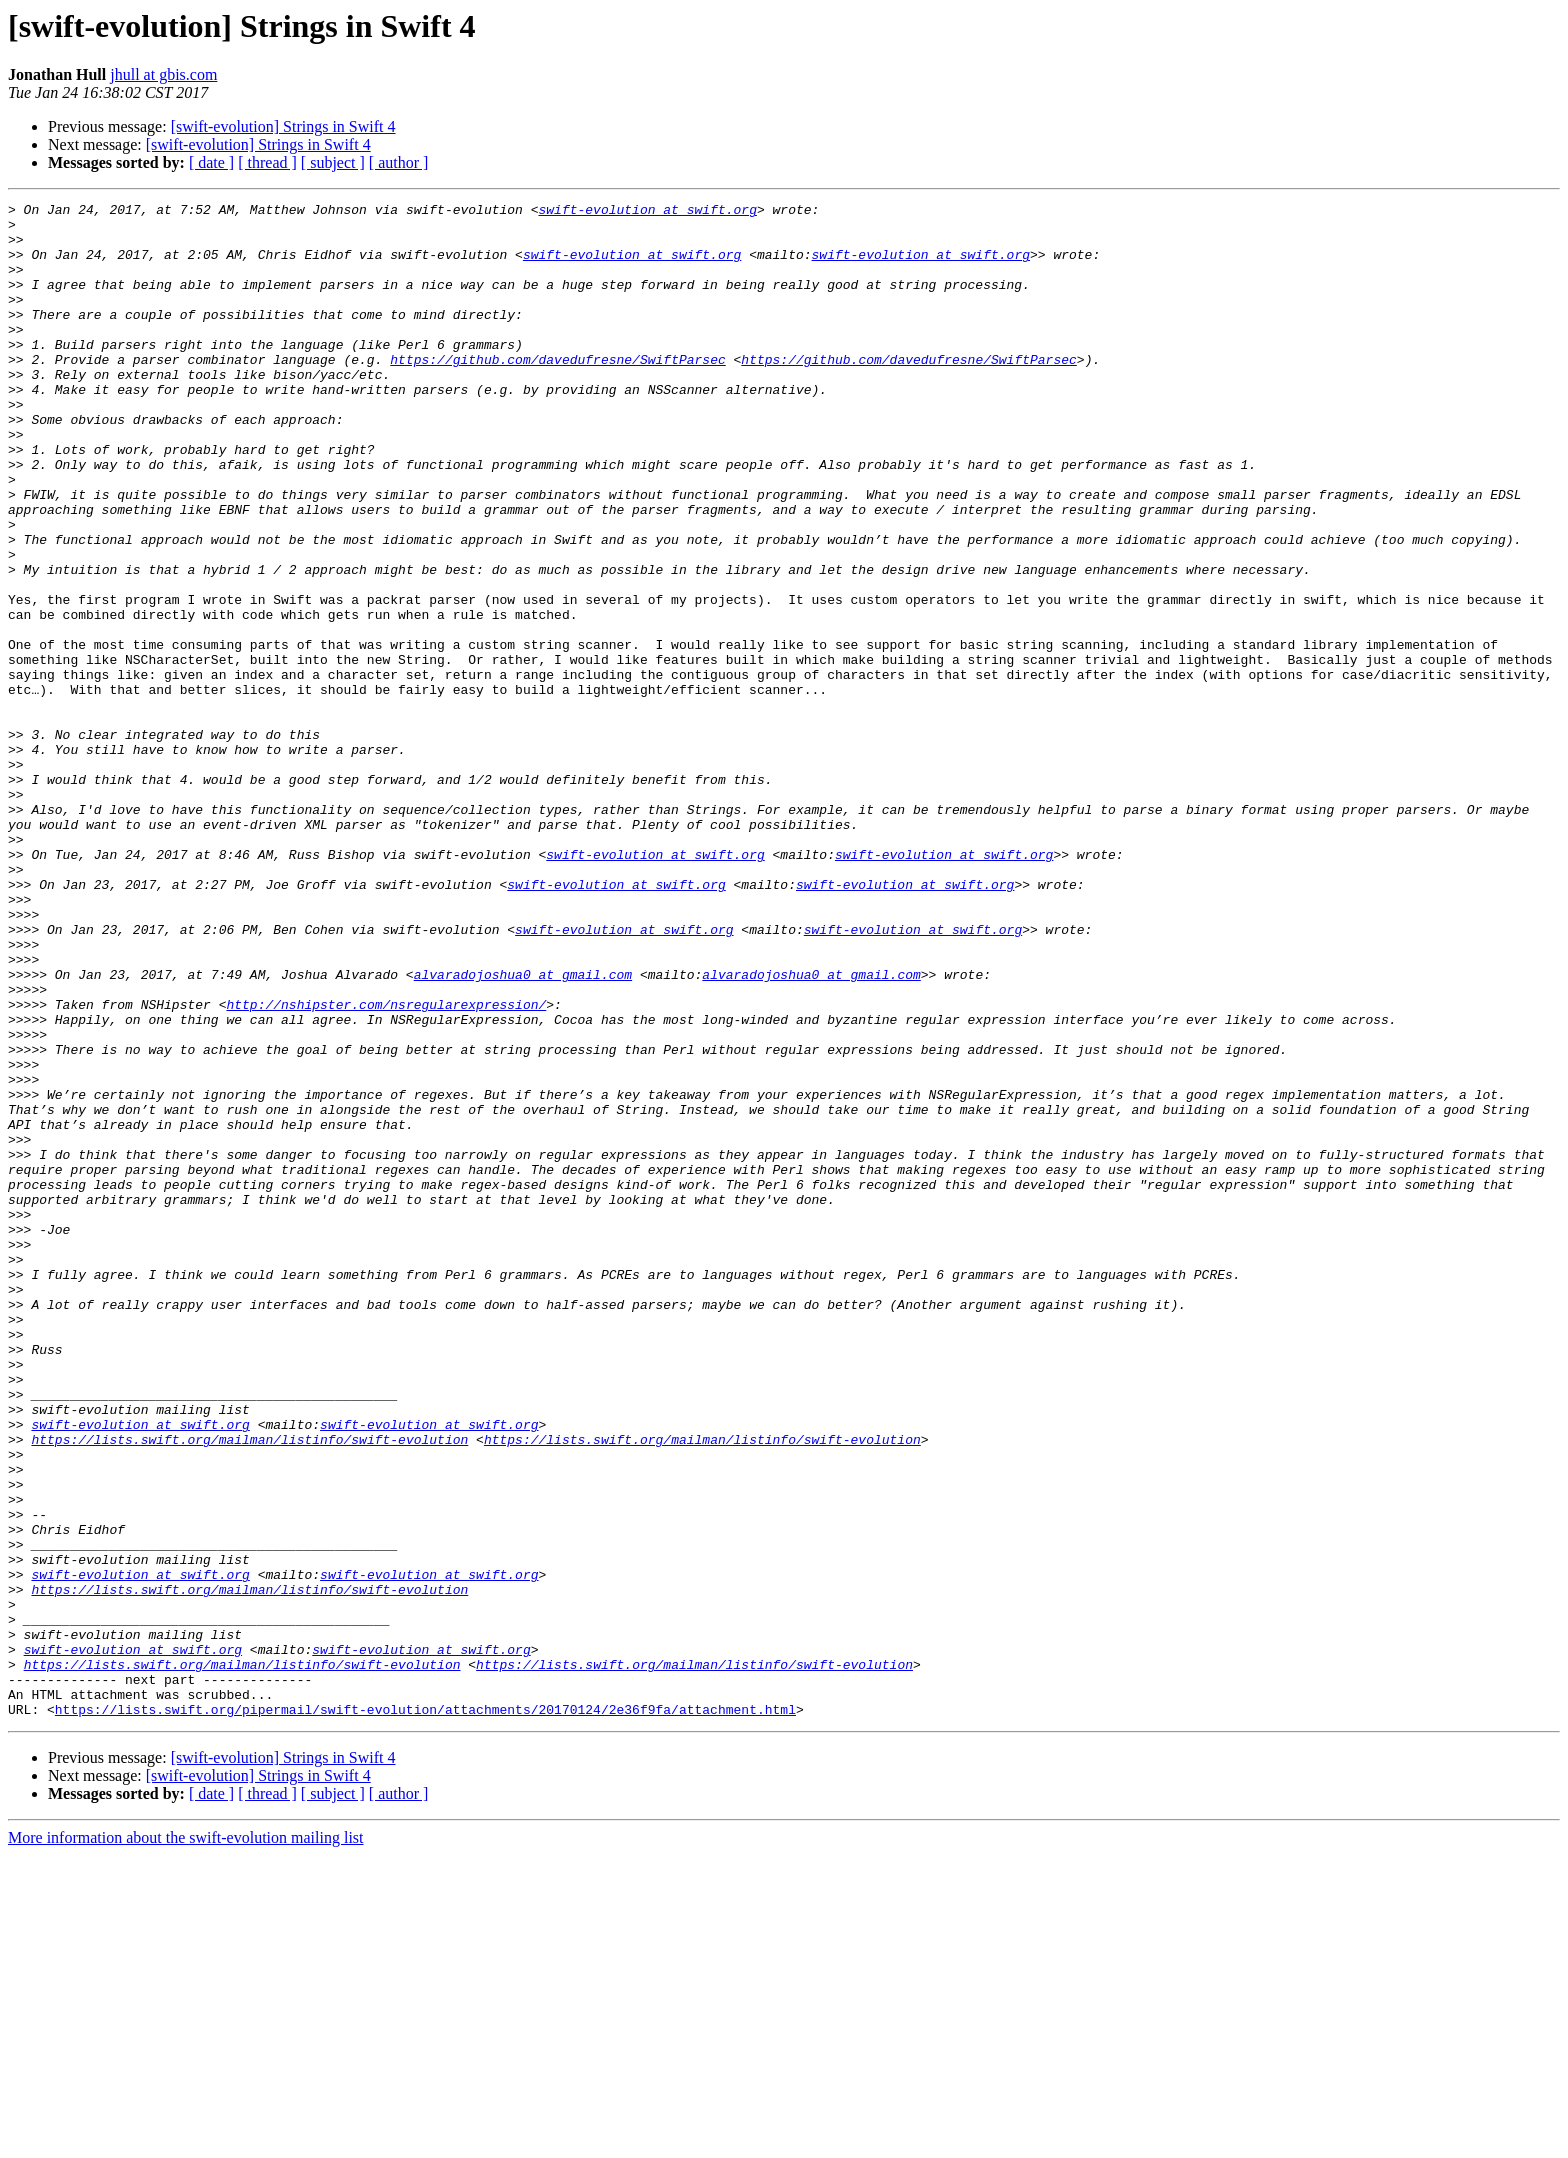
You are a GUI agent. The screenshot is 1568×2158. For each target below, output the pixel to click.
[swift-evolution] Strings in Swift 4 (283, 126)
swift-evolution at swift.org (647, 212)
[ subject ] (333, 162)
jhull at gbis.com (163, 74)
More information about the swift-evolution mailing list (186, 2140)
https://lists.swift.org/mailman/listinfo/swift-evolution (249, 1688)
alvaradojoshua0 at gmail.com (523, 1130)
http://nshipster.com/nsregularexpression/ (386, 1166)
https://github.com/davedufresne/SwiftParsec (557, 392)
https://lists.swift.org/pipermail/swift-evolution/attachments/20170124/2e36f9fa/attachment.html (425, 2012)
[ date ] (211, 162)
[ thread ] (267, 162)
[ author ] (399, 162)
